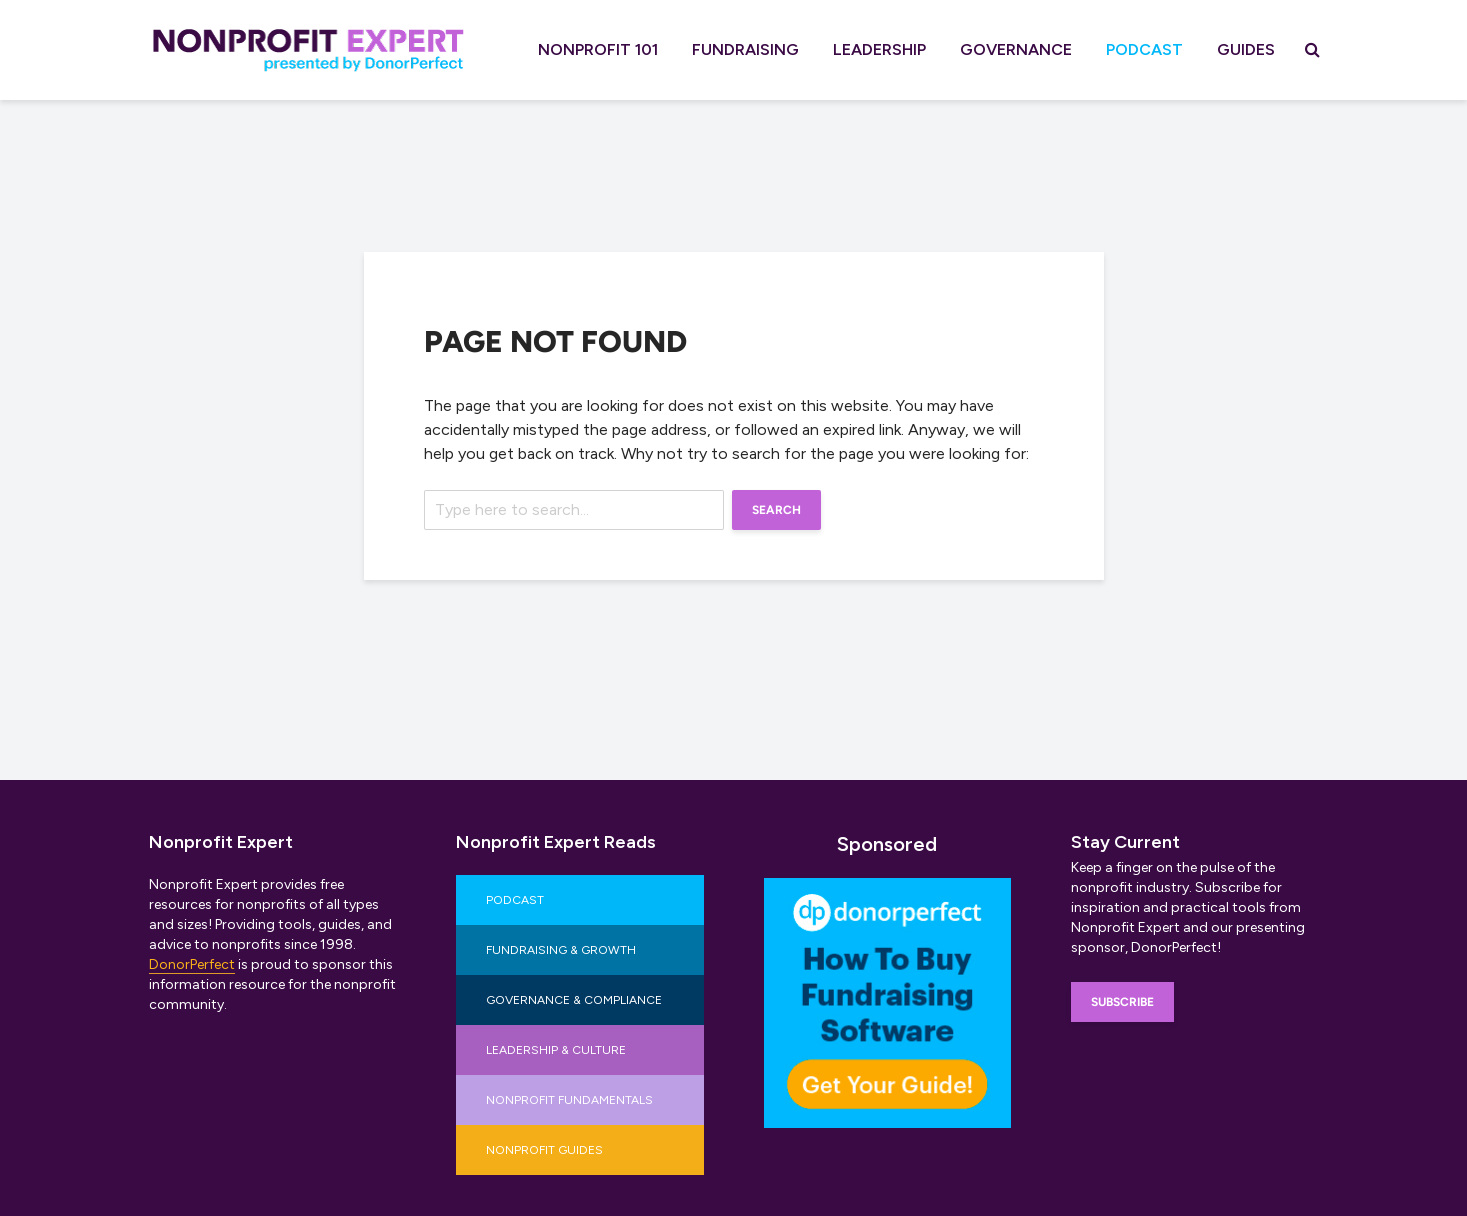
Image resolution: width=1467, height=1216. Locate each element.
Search (776, 510)
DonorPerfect (192, 964)
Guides (1246, 49)
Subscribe (1122, 1002)
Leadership (879, 49)
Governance (1016, 49)
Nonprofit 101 (598, 49)
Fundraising (745, 49)
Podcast (1144, 49)
